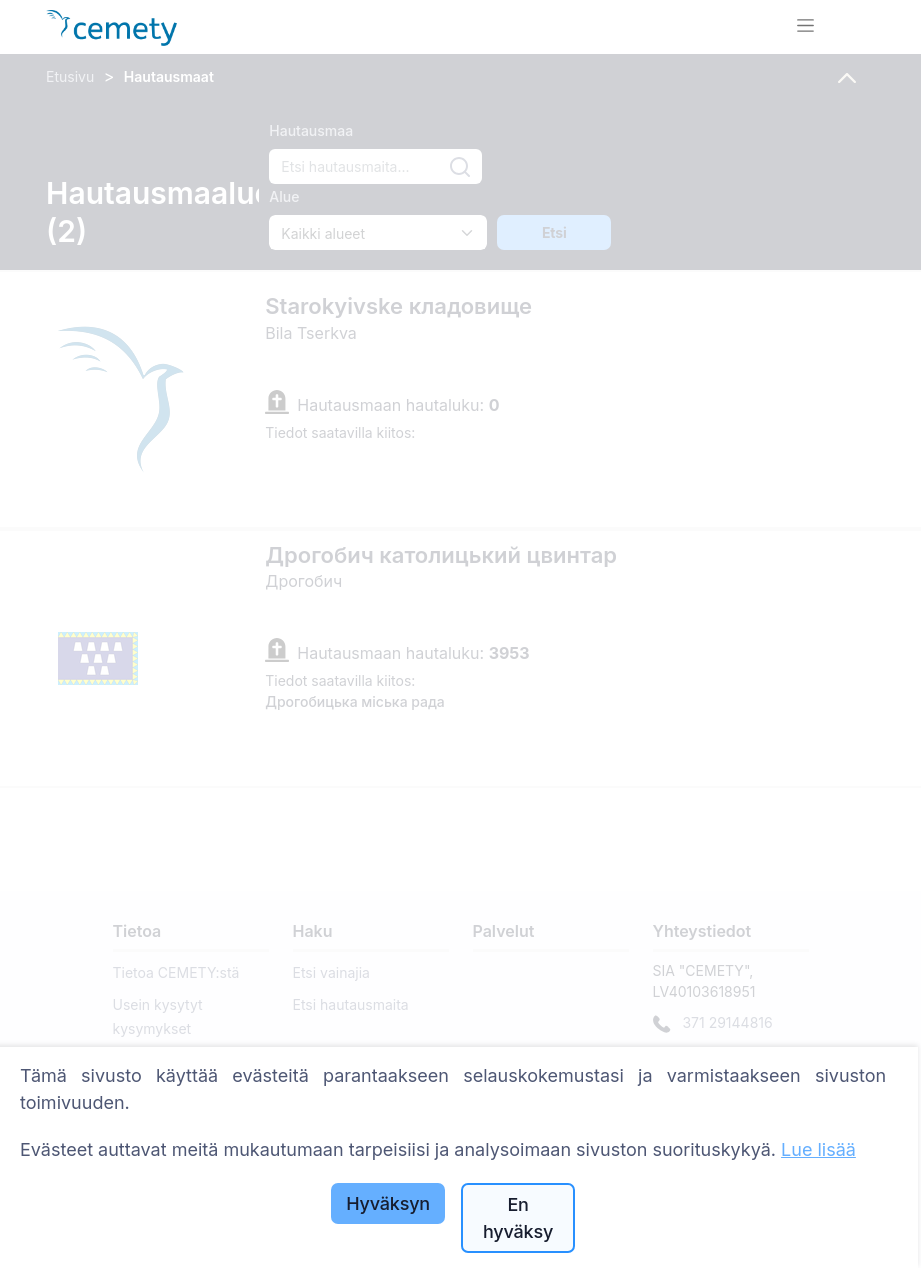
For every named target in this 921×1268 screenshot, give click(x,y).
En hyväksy (518, 1218)
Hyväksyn (388, 1203)
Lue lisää (818, 1149)
